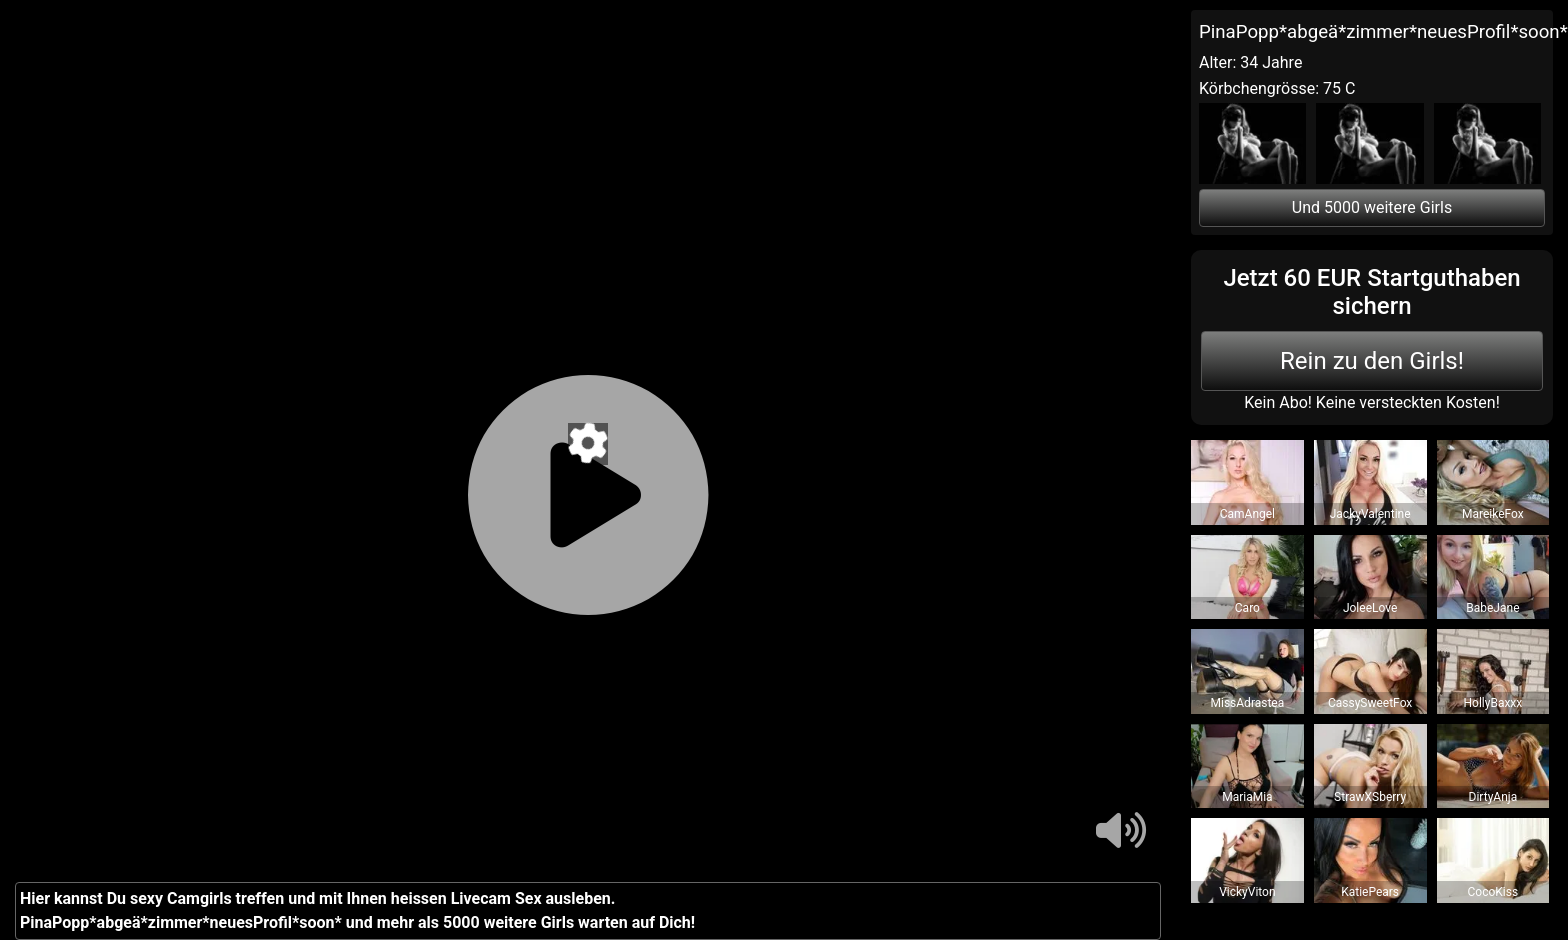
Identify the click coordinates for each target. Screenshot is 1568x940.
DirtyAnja (1493, 797)
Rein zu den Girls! (1372, 361)
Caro (1247, 608)
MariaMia (1247, 797)
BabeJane (1492, 608)
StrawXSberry (1370, 797)
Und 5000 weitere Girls (1372, 207)
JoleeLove (1370, 608)
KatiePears (1370, 892)
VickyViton (1247, 892)
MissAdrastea (1248, 703)
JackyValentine (1370, 514)
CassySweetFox (1370, 703)
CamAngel (1247, 514)
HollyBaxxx (1492, 703)
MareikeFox (1493, 514)
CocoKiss (1493, 892)
